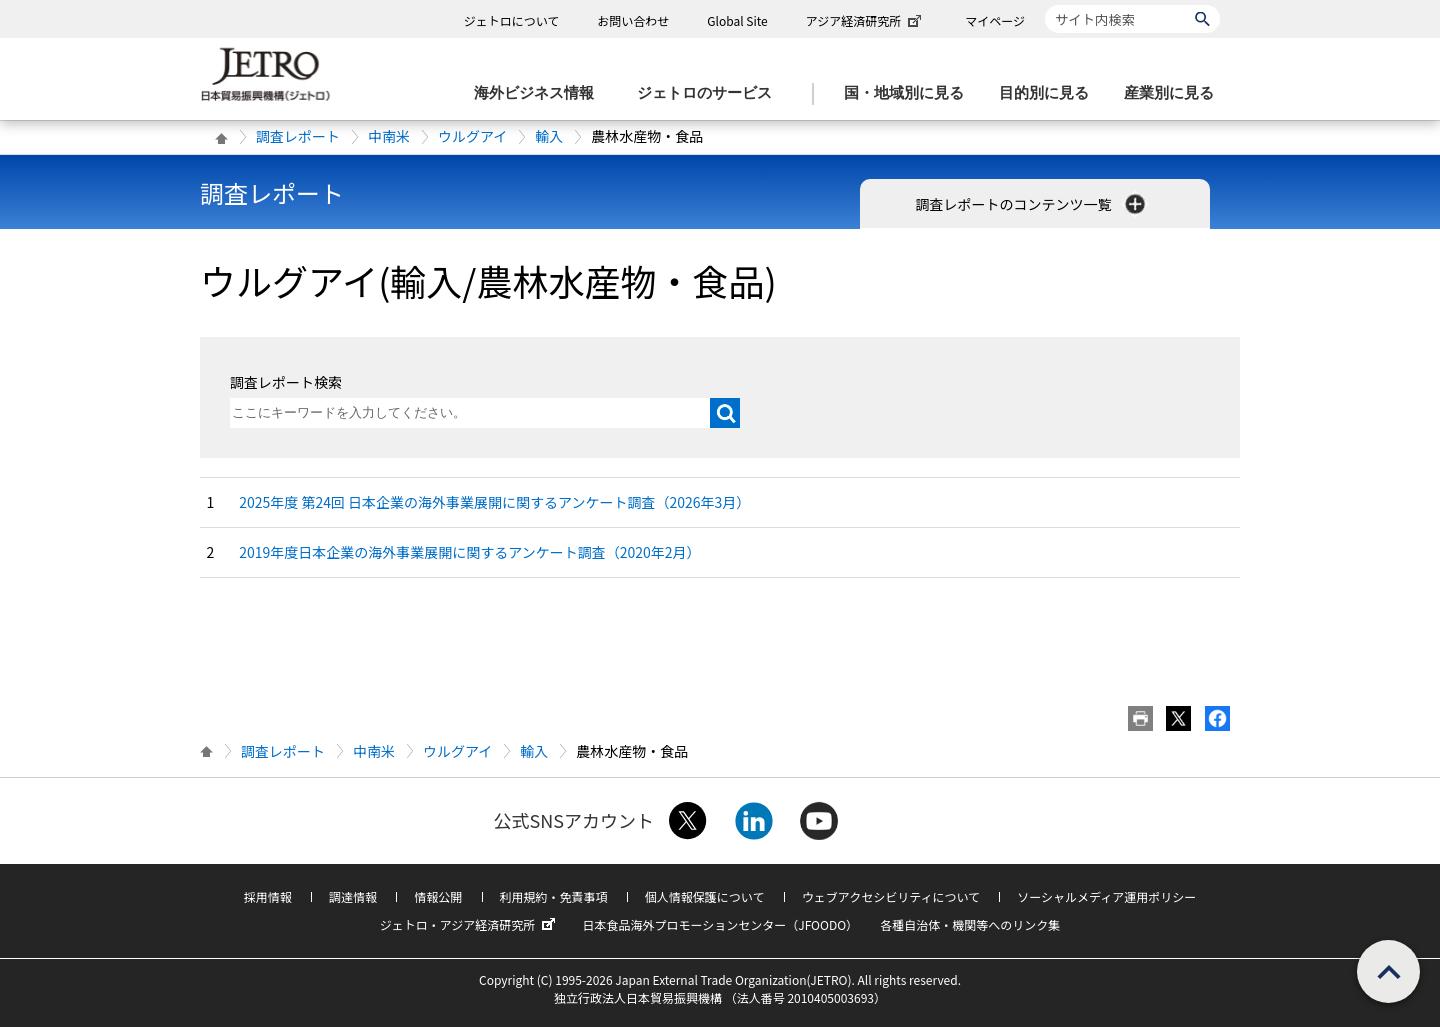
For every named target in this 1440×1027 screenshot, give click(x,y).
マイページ (995, 20)
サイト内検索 (1044, 4)
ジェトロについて (512, 20)
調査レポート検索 (286, 382)
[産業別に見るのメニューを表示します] (1175, 93)
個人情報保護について (705, 896)
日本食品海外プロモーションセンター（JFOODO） (720, 924)
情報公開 (438, 896)
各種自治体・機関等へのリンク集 (970, 924)
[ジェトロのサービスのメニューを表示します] (710, 93)
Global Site (737, 20)
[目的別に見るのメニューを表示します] (1050, 93)
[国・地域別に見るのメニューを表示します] (910, 93)
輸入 (549, 136)
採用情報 (268, 896)
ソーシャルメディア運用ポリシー (1106, 896)
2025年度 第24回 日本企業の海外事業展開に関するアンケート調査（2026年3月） (494, 502)
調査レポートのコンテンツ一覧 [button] (1031, 204)
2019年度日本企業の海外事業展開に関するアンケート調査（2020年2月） (469, 552)
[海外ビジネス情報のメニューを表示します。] (540, 93)
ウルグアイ (472, 136)
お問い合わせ (633, 20)
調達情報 (353, 896)
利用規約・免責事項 (554, 896)
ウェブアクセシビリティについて (891, 896)
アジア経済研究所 (866, 20)
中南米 (389, 136)
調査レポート (298, 136)
